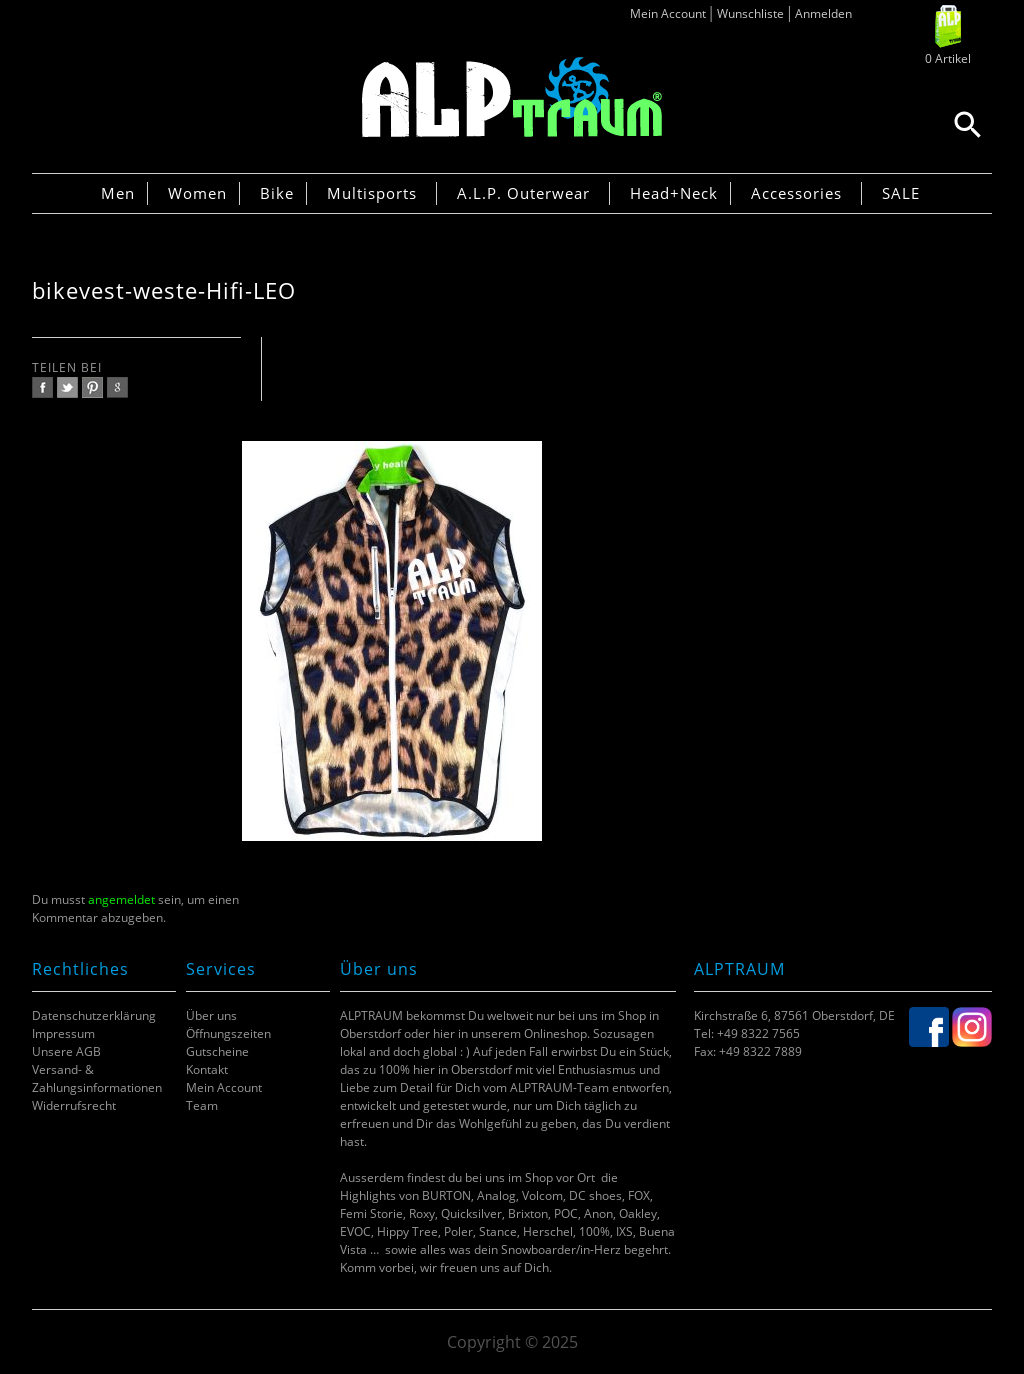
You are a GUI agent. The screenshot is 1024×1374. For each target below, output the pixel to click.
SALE (901, 193)
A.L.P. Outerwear (523, 193)
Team (202, 1105)
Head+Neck (674, 193)
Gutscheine (217, 1051)
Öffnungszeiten (228, 1033)
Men (118, 193)
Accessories (796, 193)
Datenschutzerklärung (94, 1015)
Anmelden (823, 13)
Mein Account (668, 13)
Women (197, 193)
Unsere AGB (66, 1051)
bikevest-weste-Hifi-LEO (164, 290)
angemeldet (121, 899)
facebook (42, 387)
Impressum (63, 1033)
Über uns (211, 1015)
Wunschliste (750, 13)
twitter (67, 387)
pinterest (92, 387)
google (117, 387)
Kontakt (207, 1069)
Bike (277, 193)
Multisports (372, 193)
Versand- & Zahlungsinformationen (97, 1078)
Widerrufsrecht (74, 1105)
